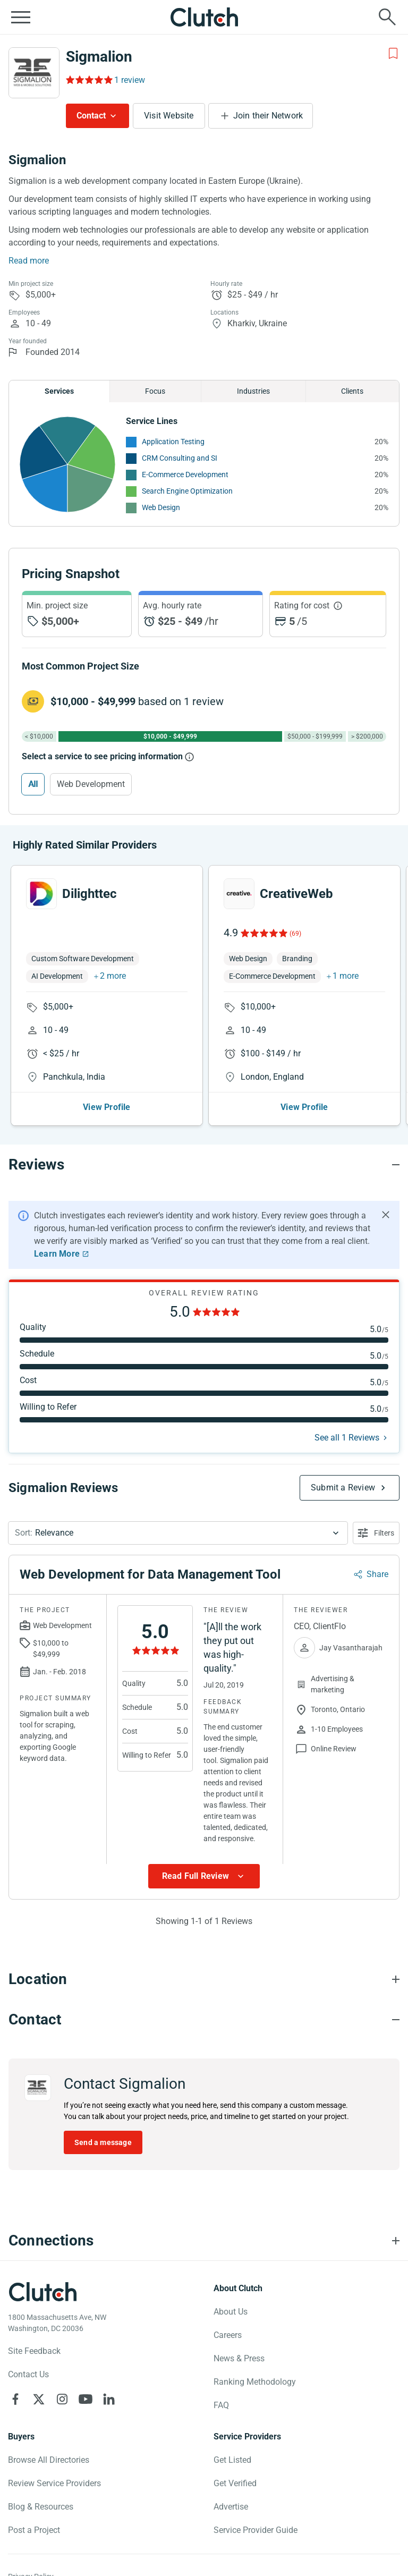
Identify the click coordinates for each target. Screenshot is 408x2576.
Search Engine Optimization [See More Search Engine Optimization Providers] (187, 491)
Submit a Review (343, 1487)
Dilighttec (89, 893)
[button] (177, 1533)
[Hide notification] (385, 1214)
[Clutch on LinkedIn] (108, 2399)
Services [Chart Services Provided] (59, 391)
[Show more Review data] (204, 1876)
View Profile (106, 1107)
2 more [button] (113, 976)
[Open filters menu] (376, 1533)
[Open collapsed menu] (20, 17)
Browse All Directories (48, 2460)
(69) (295, 933)
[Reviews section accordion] (204, 1165)
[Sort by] (177, 1533)
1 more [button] (346, 976)
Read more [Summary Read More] (28, 261)
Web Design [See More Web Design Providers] (161, 507)
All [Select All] (33, 784)
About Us (231, 2312)
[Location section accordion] (204, 1979)
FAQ (221, 2405)
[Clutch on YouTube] (85, 2399)
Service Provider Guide (256, 2530)
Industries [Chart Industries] (253, 391)
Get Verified (235, 2483)
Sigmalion (99, 56)
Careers (228, 2335)
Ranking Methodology (255, 2382)
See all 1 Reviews (346, 1437)
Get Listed (232, 2460)
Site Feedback (34, 2351)
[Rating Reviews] (88, 80)
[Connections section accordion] (204, 2241)
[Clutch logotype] (42, 2291)
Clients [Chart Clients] (352, 391)
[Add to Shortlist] (393, 53)
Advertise (231, 2507)
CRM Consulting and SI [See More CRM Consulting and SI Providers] (179, 458)
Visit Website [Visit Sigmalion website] (169, 116)
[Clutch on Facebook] (15, 2399)
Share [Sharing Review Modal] (377, 1574)
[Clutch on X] (38, 2399)
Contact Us (28, 2374)
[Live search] (387, 17)
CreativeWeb (296, 893)
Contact (91, 116)
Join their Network (268, 116)
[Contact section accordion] (204, 2019)
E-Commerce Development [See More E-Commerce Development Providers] (185, 474)
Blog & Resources (40, 2507)
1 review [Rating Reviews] (129, 80)
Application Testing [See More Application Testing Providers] (173, 441)
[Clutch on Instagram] (62, 2399)
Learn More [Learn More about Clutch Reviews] (57, 1254)
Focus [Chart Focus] (155, 391)
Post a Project (34, 2530)
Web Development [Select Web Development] (91, 784)
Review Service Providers (54, 2483)
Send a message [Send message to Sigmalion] (103, 2142)
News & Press (239, 2358)
